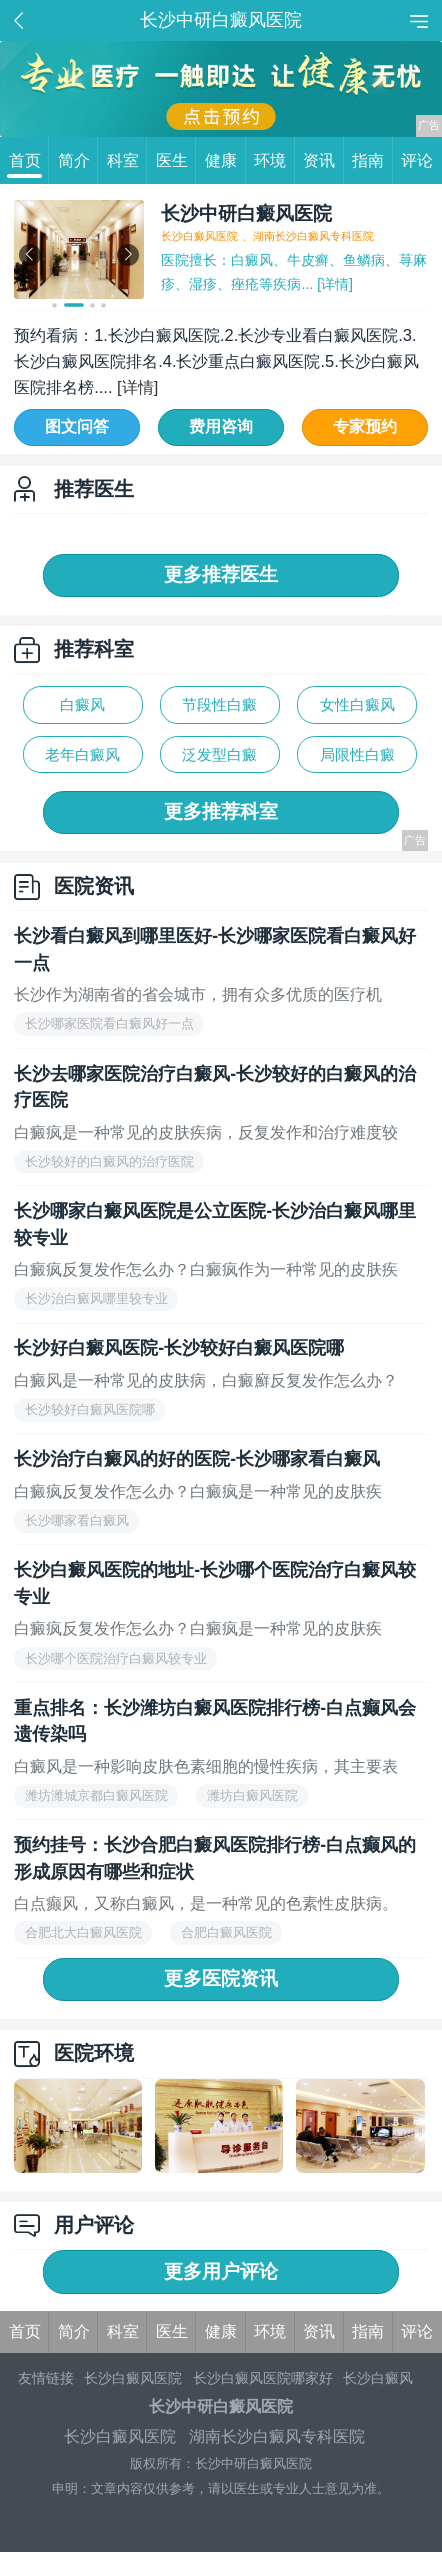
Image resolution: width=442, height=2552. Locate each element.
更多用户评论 (221, 2271)
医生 (176, 160)
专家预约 (365, 426)
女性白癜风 (357, 704)
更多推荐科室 (221, 811)
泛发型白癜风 (219, 759)
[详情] (333, 284)
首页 (29, 160)
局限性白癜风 (357, 759)
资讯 (323, 160)
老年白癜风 (82, 754)
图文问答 (77, 426)
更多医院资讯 (221, 1978)
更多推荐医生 (221, 574)
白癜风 (82, 704)
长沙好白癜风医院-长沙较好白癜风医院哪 (179, 1348)
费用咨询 (221, 426)
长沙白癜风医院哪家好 (263, 2378)
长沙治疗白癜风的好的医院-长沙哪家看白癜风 (197, 1459)
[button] (54, 305)
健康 (225, 160)
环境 (274, 160)
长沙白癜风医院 (133, 2378)
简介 (78, 160)
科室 (127, 160)
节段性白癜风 (219, 709)
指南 (372, 160)
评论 (417, 160)
